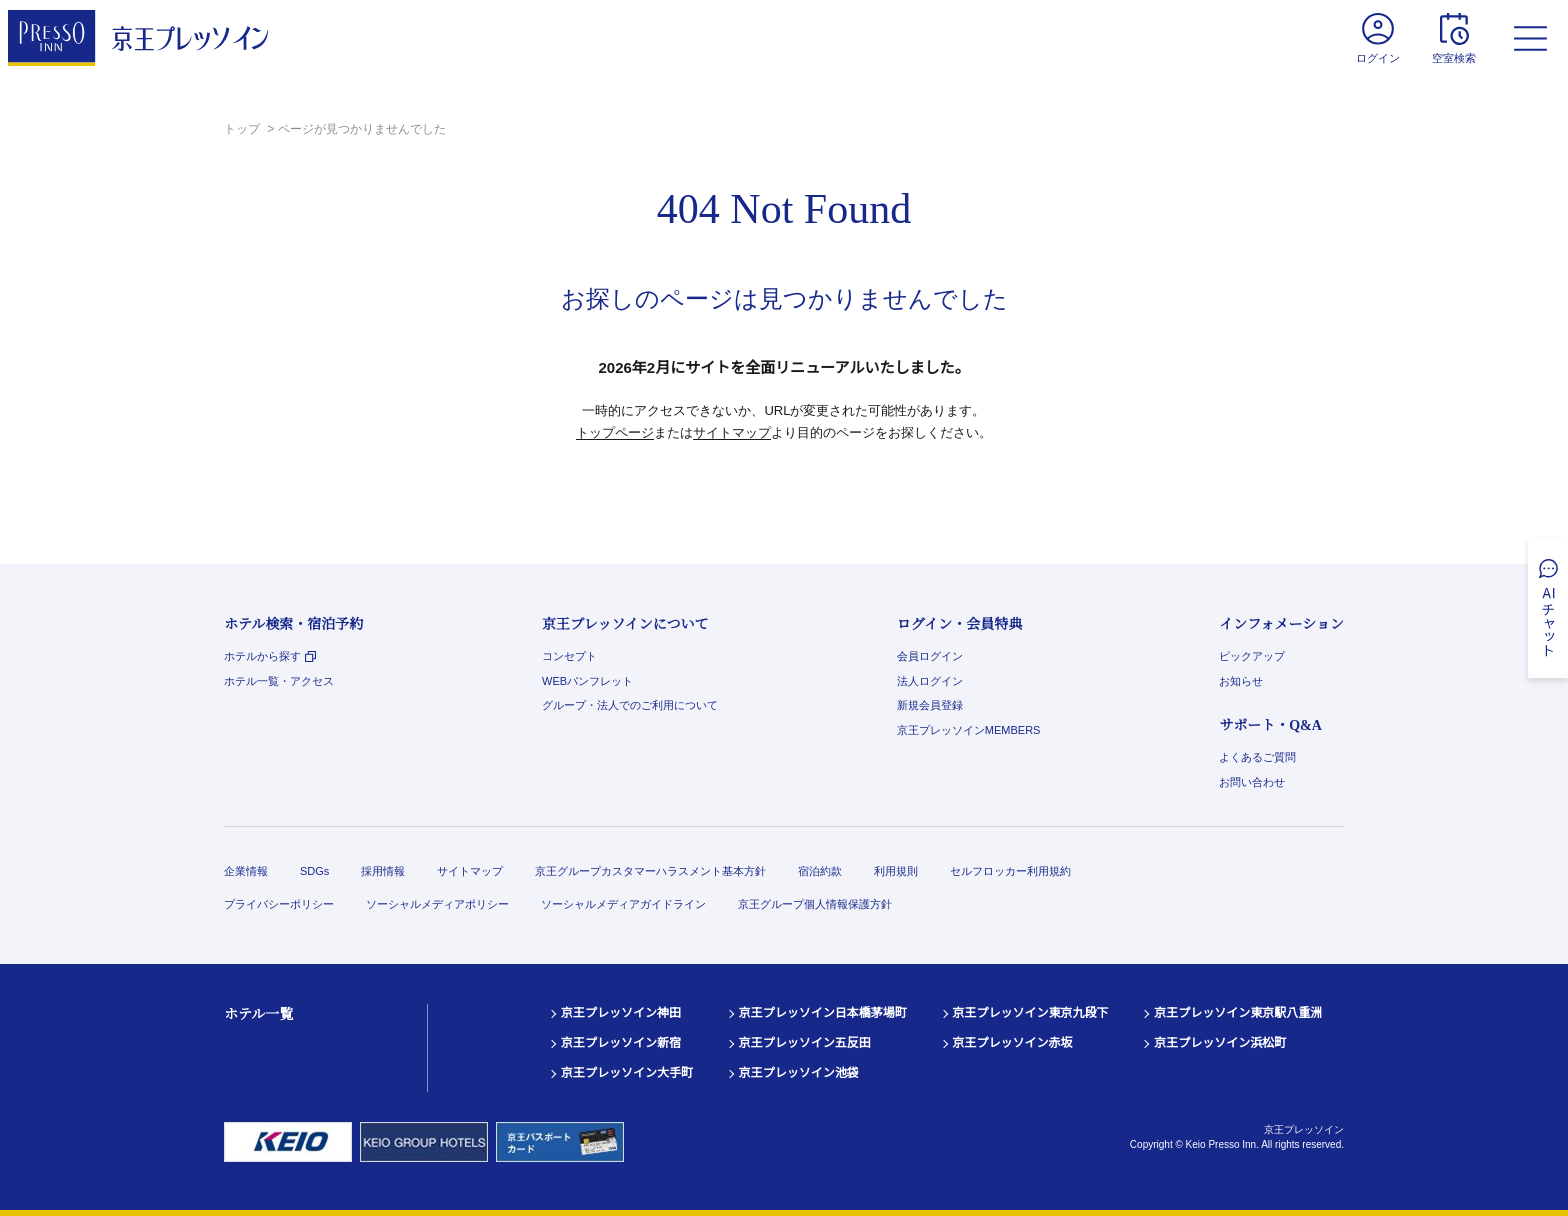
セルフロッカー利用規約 (1010, 871)
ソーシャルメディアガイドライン (623, 904)
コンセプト (569, 656)
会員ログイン (930, 656)
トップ (243, 129)
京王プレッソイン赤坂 (1013, 1043)
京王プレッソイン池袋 (799, 1073)
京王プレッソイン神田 (621, 1013)
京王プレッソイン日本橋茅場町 (823, 1013)
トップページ (615, 432)
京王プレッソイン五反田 (805, 1043)
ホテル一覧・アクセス (279, 681)
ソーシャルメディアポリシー (437, 904)
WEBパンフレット (587, 681)
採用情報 (383, 871)
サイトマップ (732, 432)
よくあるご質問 (1257, 757)
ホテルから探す (270, 656)
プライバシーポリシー (279, 904)
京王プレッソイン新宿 (621, 1043)
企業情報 (246, 871)
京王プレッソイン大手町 (627, 1073)
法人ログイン (930, 681)
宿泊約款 (820, 871)
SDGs (314, 871)
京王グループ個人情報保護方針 (815, 904)
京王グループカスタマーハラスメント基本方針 (650, 871)
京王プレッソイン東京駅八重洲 (1238, 1013)
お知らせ (1241, 681)
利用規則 (896, 871)
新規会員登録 (930, 705)
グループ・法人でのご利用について (630, 705)
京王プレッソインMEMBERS (969, 730)
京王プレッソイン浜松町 (1220, 1043)
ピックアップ (1252, 656)
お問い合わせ (1252, 782)
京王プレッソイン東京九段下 (1031, 1013)
